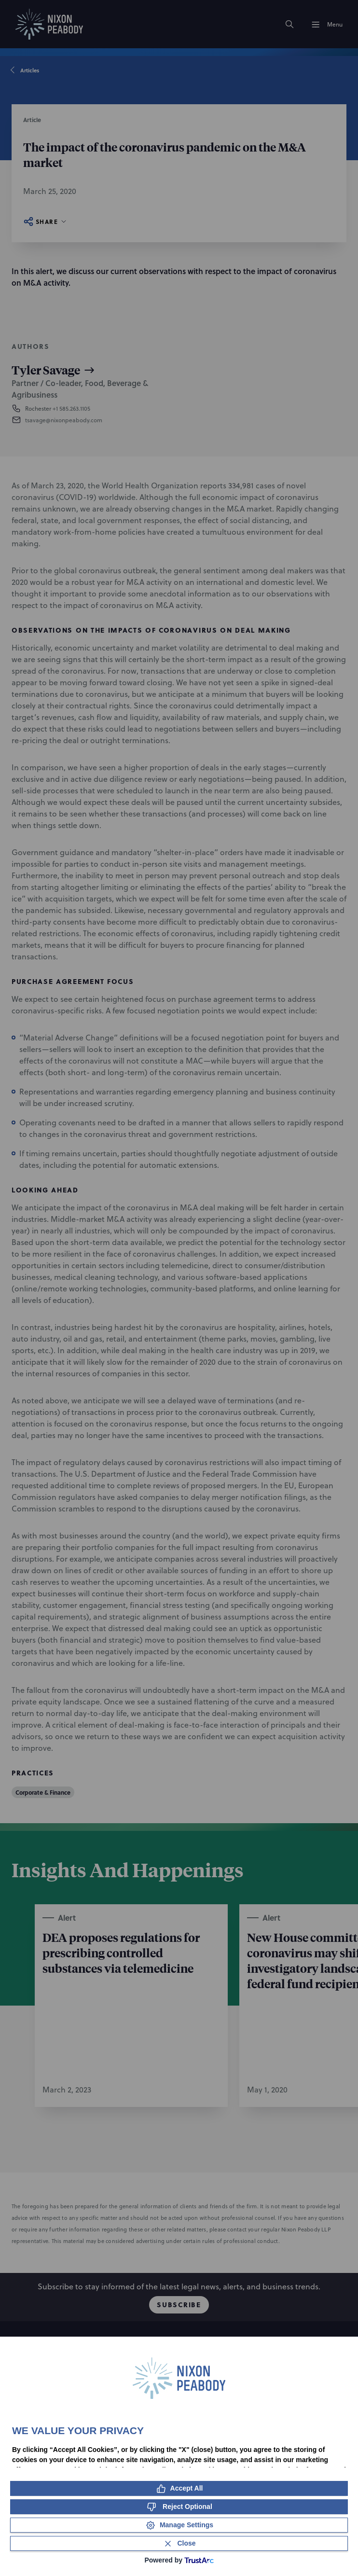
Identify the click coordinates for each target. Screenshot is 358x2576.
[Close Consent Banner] (179, 2543)
